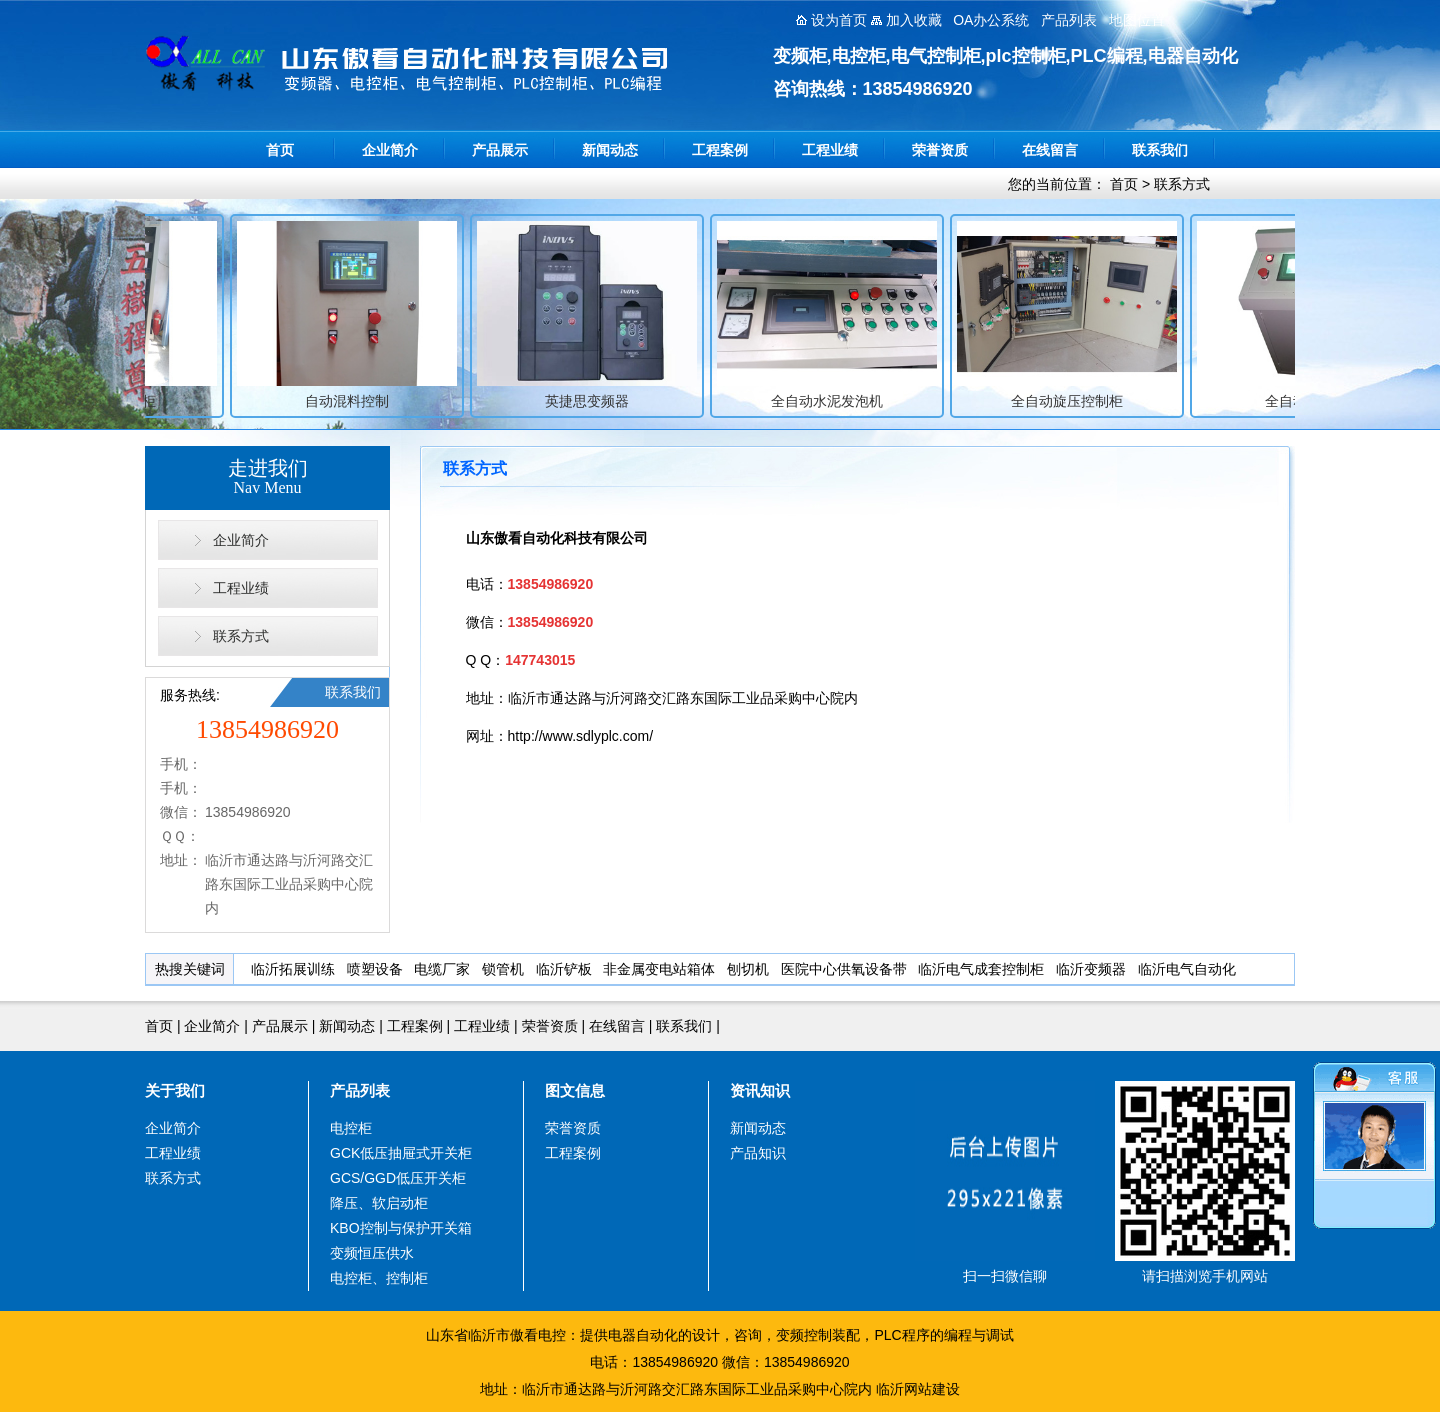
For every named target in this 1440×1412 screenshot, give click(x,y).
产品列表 (360, 1090)
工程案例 (720, 150)
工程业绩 (830, 150)
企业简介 (390, 150)
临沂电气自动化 (1187, 969)
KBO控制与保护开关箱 (401, 1228)
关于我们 (175, 1090)
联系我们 (1160, 150)
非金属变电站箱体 (659, 969)
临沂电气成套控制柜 (981, 969)
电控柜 (351, 1128)
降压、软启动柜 (379, 1203)
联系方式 (1182, 184)
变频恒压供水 (372, 1253)
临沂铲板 (564, 969)
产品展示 (500, 150)
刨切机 (748, 969)
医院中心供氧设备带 (844, 969)
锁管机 (503, 969)
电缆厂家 (442, 969)
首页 (280, 150)
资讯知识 (760, 1090)
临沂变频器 (1091, 969)
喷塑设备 (375, 969)
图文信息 (575, 1090)
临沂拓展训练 (293, 969)
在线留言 (1050, 150)
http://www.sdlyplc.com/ (581, 736)
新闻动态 (610, 150)
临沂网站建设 (918, 1389)
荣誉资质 (940, 150)
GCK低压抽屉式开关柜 (401, 1153)
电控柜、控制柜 (379, 1278)
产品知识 (758, 1153)
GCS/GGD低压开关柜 (398, 1178)
